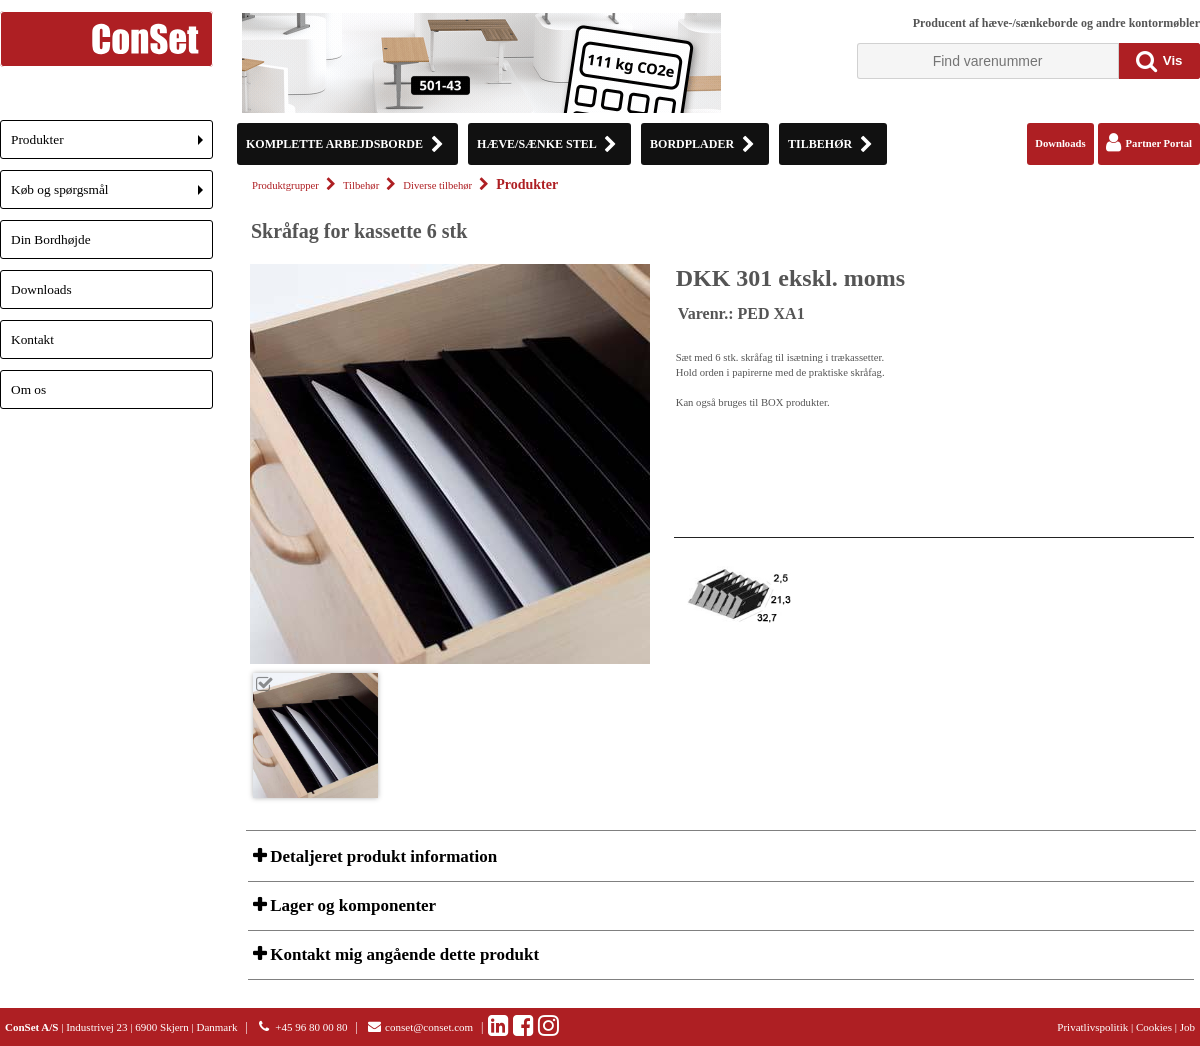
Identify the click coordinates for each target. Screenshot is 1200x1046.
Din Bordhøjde (51, 239)
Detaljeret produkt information (381, 856)
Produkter (112, 145)
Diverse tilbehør (437, 185)
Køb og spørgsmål (112, 195)
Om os (28, 389)
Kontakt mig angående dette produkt (402, 954)
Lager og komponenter (351, 905)
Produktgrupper (285, 185)
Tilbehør (361, 185)
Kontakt (32, 339)
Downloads (41, 289)
